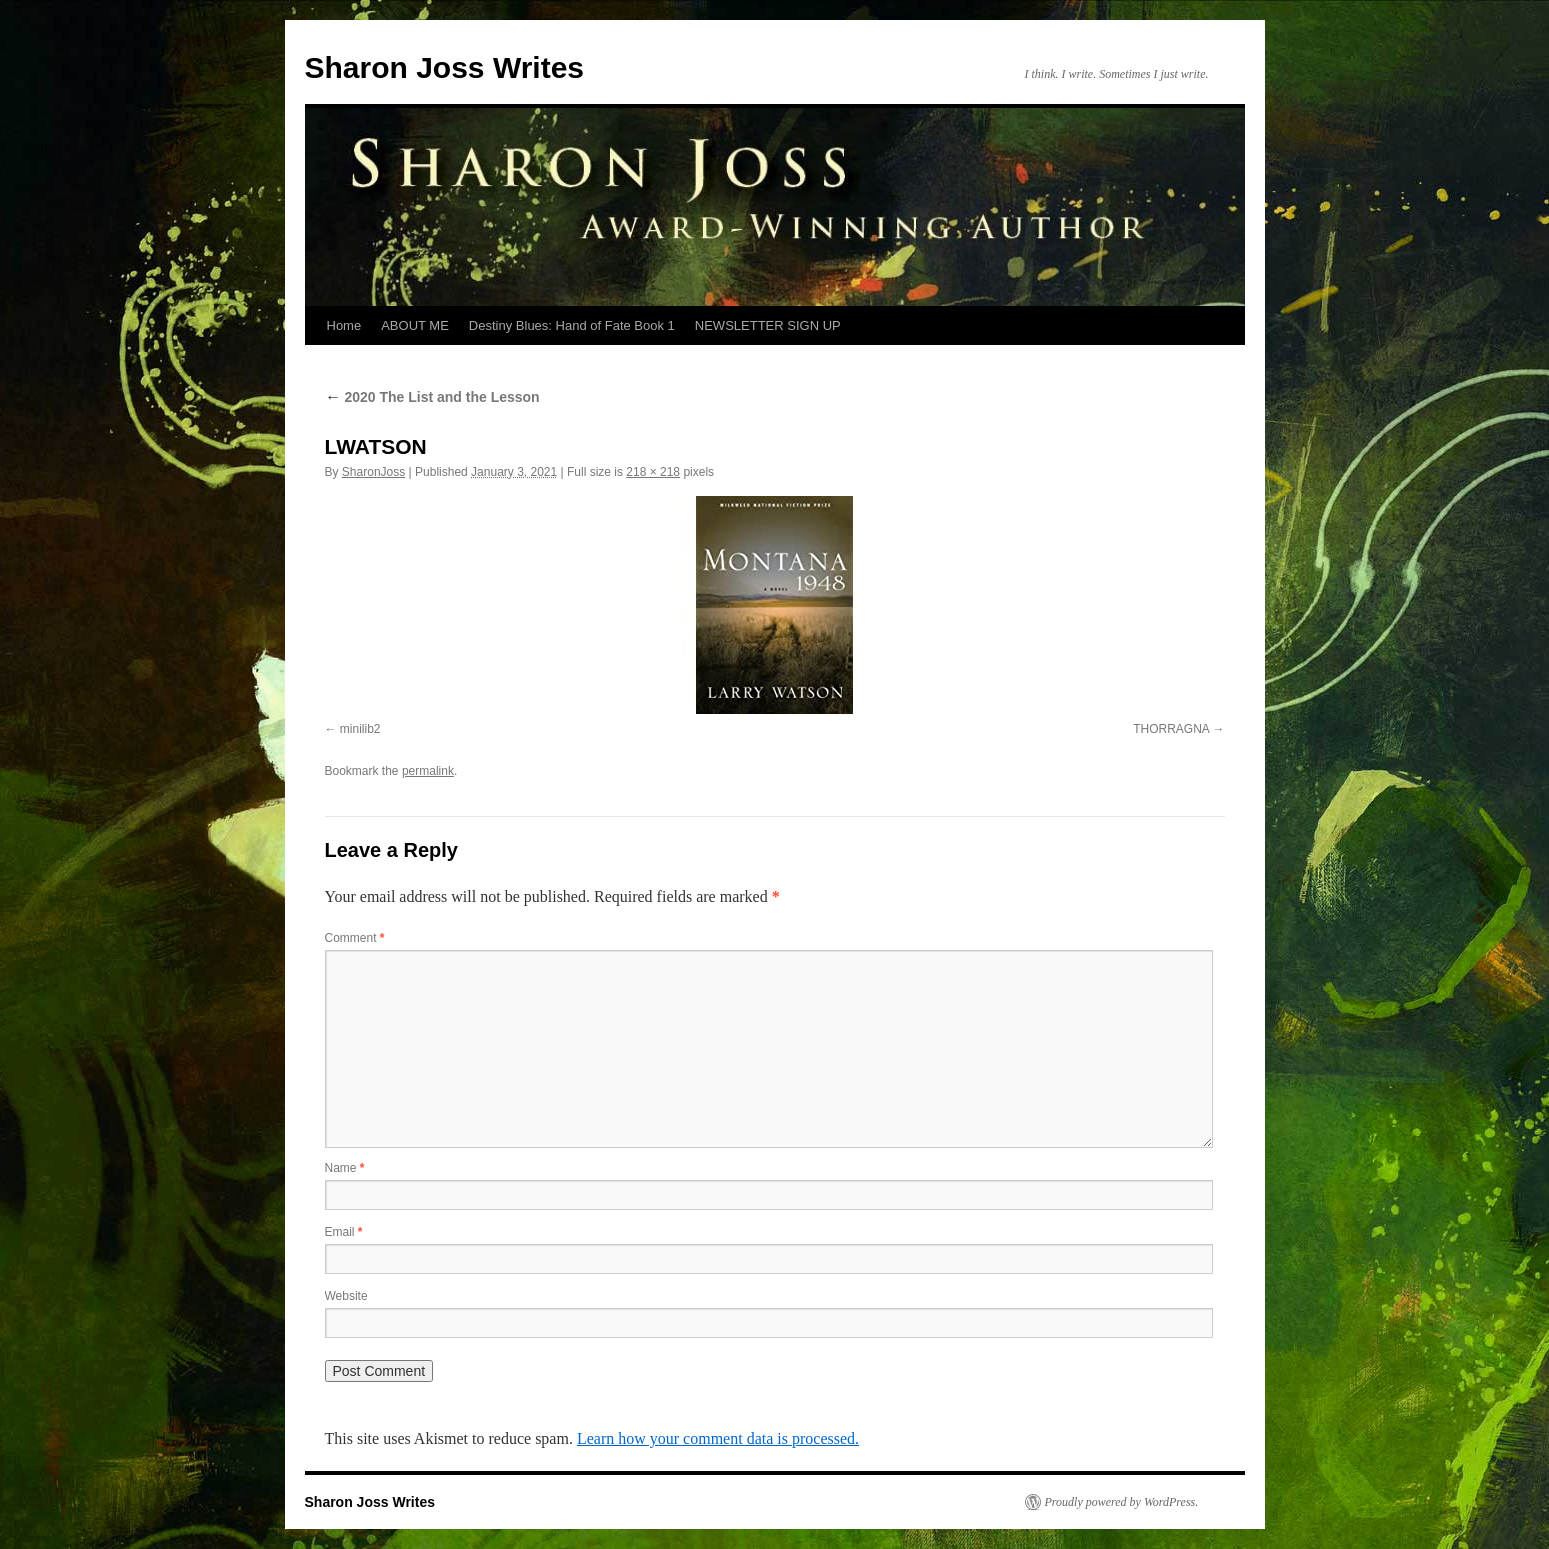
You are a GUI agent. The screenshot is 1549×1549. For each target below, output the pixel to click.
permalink (428, 771)
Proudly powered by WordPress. (1122, 1502)
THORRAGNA (1171, 729)
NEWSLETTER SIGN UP (768, 325)
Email (344, 1232)
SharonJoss (373, 472)
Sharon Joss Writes (445, 67)
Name (345, 1168)
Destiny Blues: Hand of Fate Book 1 (572, 325)
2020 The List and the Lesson (432, 397)
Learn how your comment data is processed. (718, 1438)
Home (344, 325)
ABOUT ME (415, 325)
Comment (355, 938)
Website (346, 1296)
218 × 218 (653, 472)
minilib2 (360, 729)
